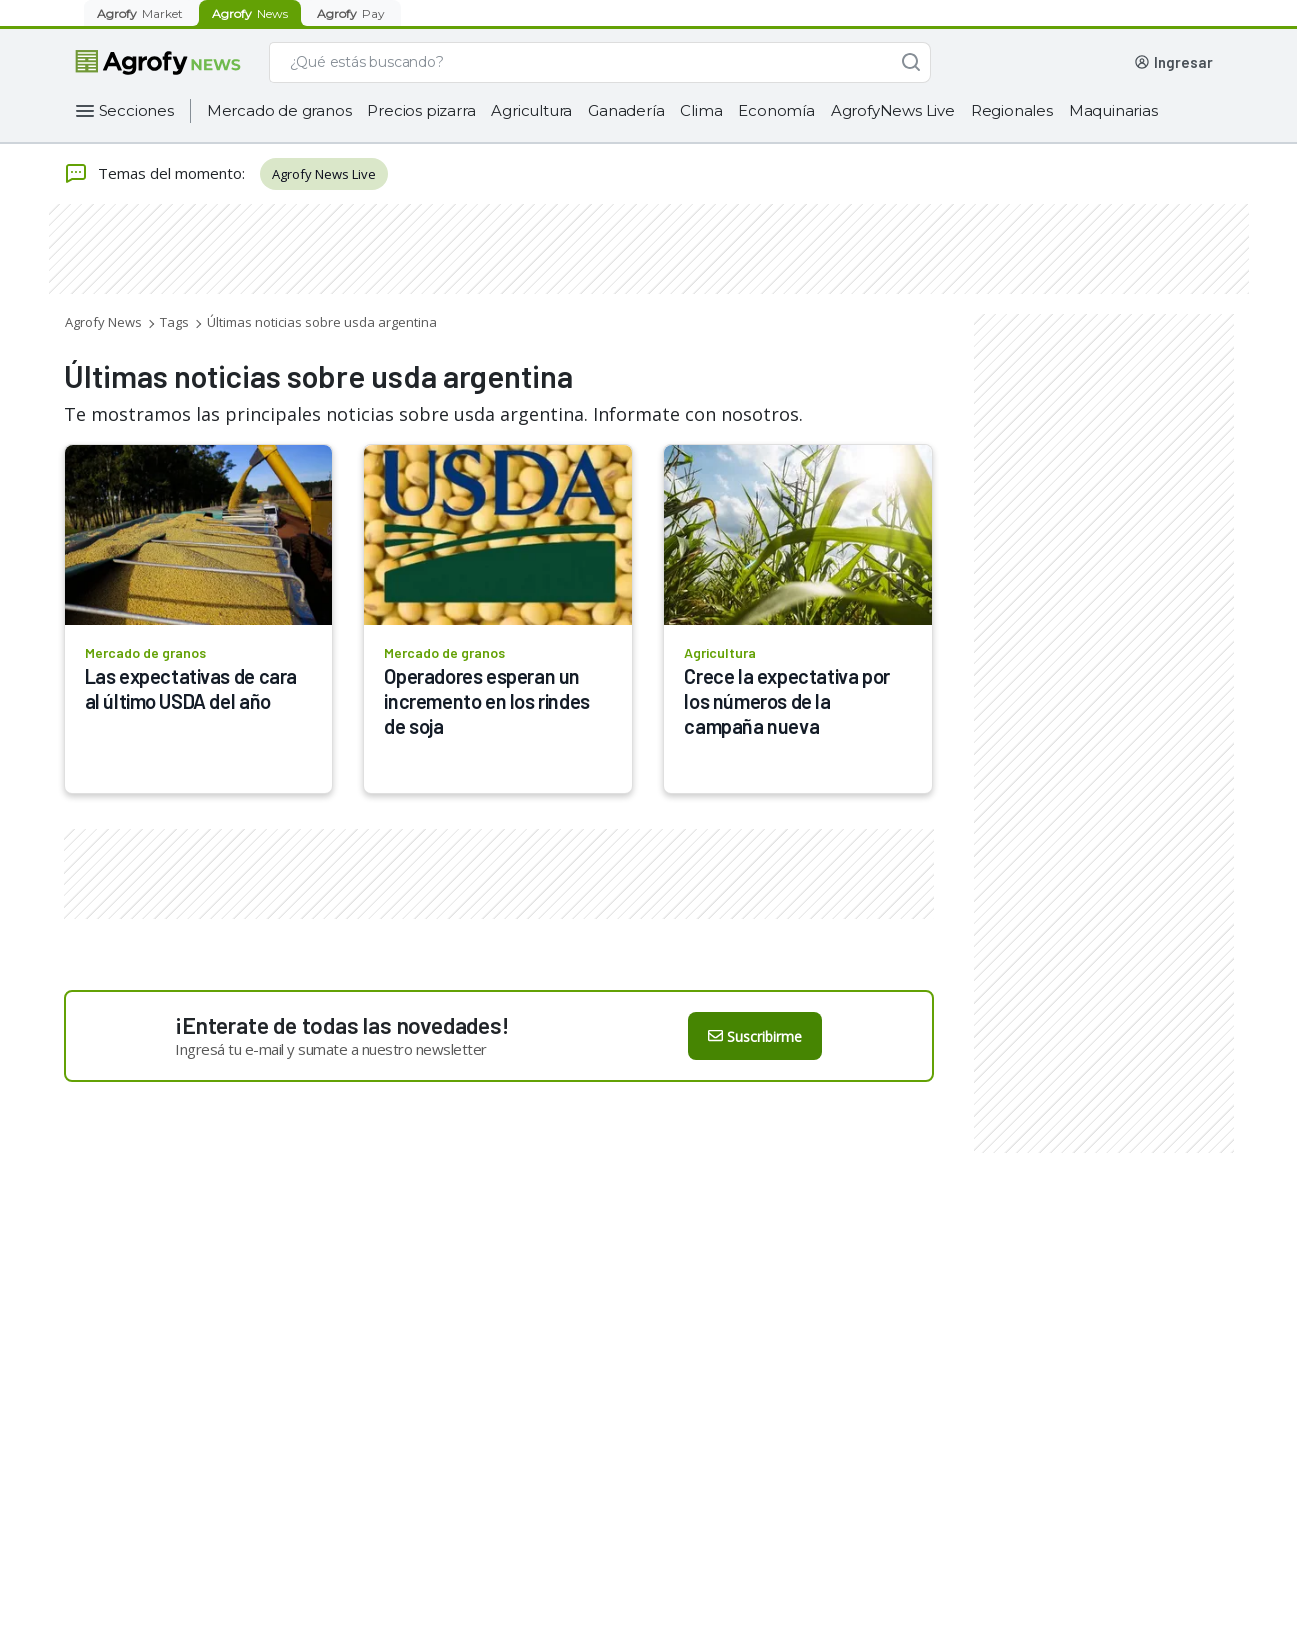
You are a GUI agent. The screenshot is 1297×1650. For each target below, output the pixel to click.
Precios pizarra (421, 110)
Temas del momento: (154, 174)
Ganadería (626, 110)
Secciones (136, 110)
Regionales (1012, 110)
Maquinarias (1113, 110)
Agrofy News (103, 322)
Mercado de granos (279, 110)
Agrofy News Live (324, 174)
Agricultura (531, 110)
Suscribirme (755, 1036)
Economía (776, 110)
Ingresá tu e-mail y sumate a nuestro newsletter (331, 1049)
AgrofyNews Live (893, 110)
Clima (701, 110)
